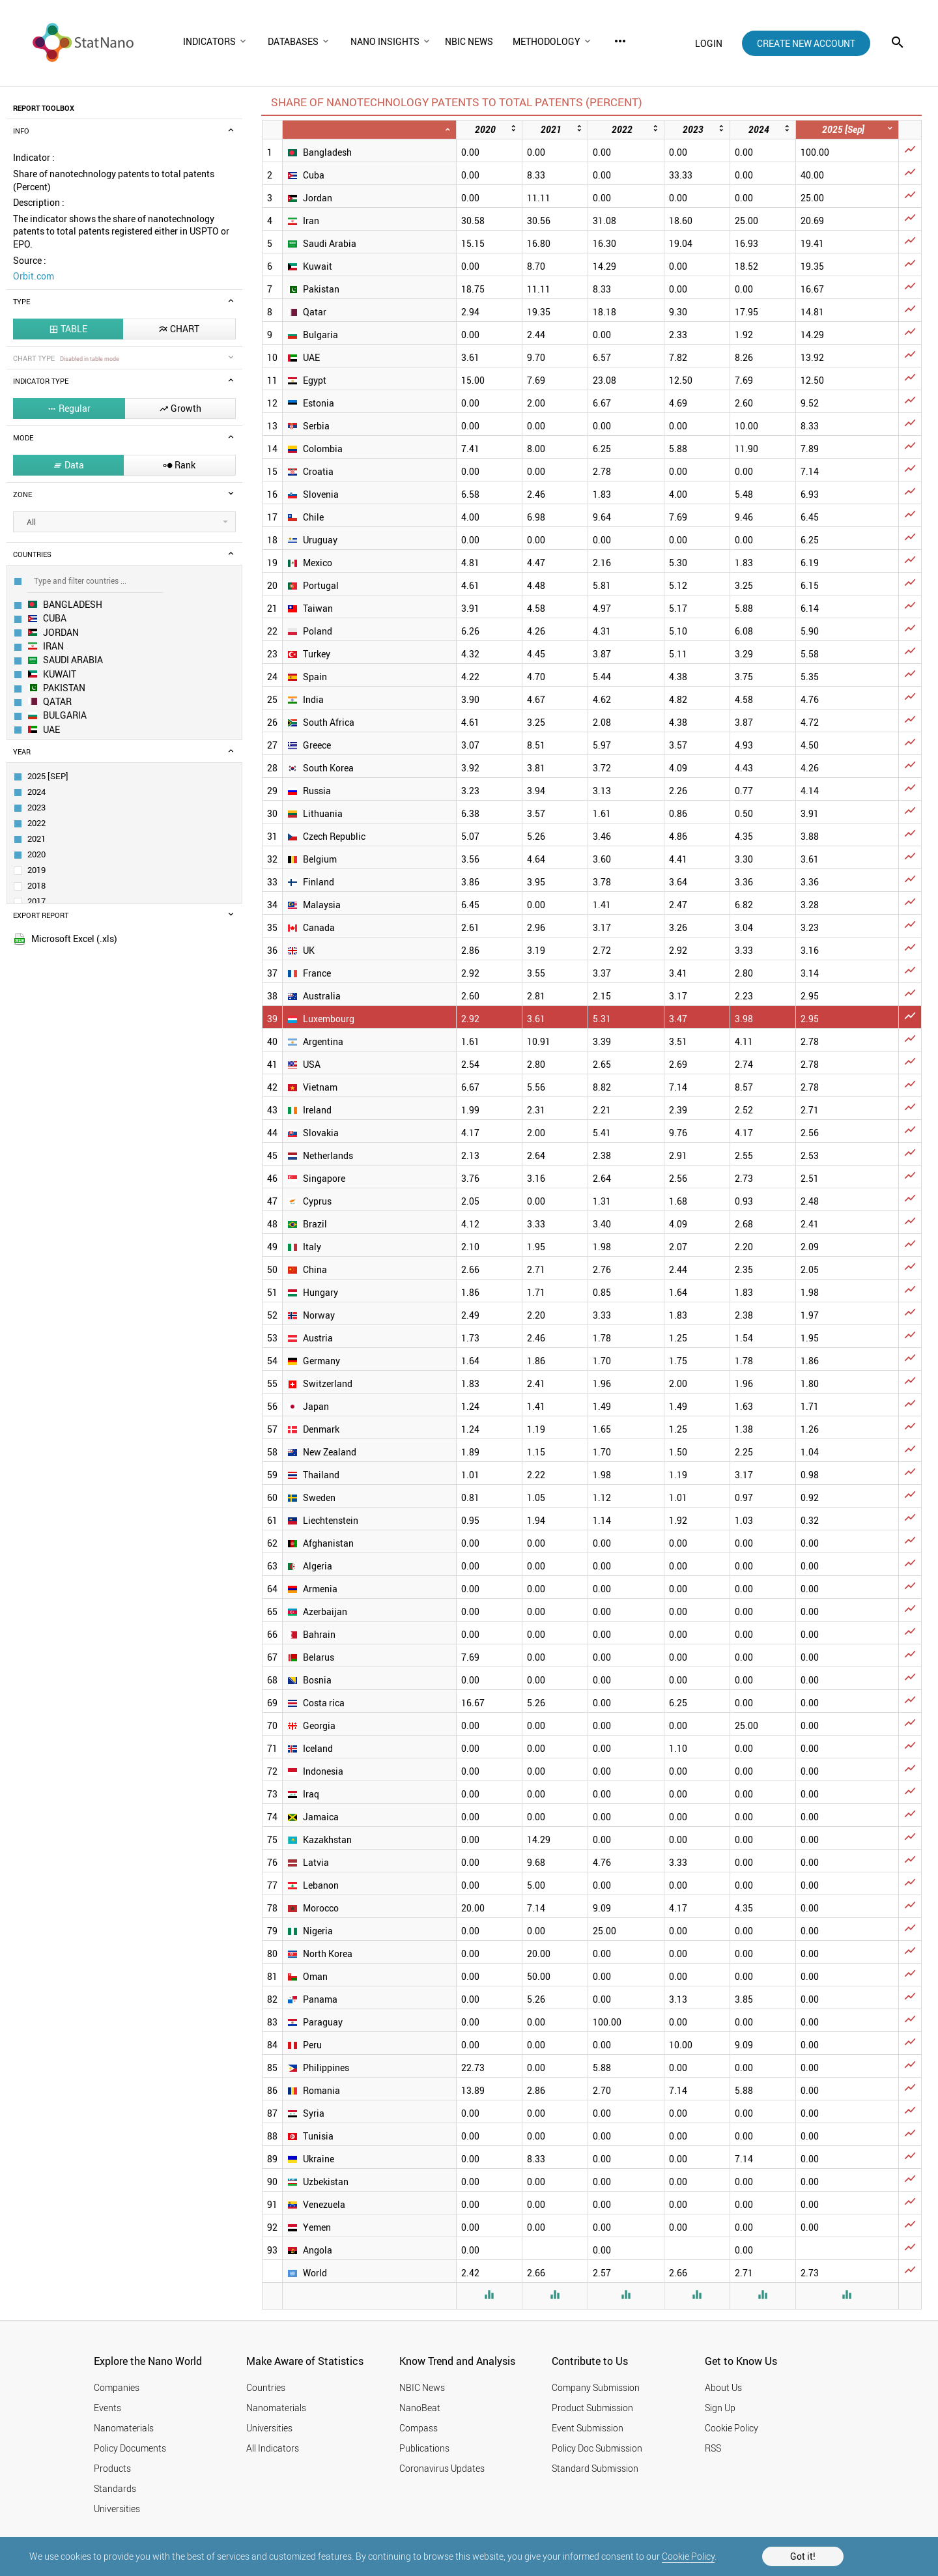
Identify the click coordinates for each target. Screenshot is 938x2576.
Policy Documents (130, 2448)
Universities (117, 2508)
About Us (723, 2387)
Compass (418, 2428)
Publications (424, 2448)
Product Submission (592, 2407)
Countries (265, 2387)
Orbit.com (33, 276)
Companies (116, 2387)
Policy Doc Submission (597, 2448)
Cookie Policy (688, 2556)
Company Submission (596, 2387)
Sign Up (720, 2407)
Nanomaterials (124, 2428)
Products (112, 2468)
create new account (806, 43)
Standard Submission (595, 2468)
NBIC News (422, 2387)
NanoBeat (419, 2407)
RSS (713, 2448)
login (708, 43)
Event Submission (587, 2428)
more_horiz (620, 41)
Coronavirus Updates (442, 2468)
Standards (115, 2488)
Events (107, 2407)
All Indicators (272, 2448)
